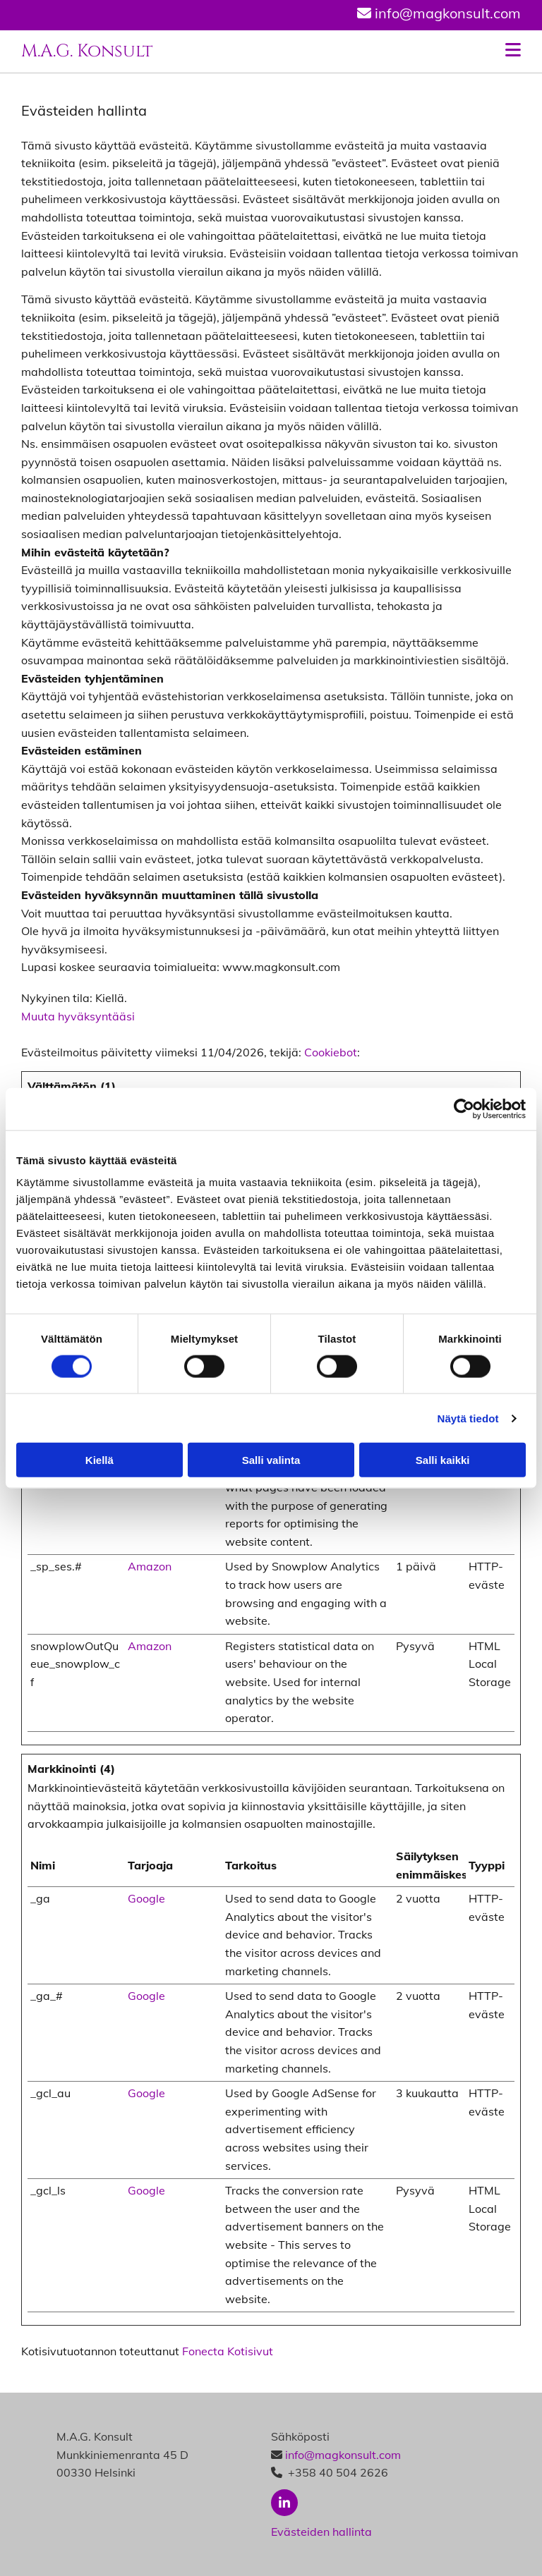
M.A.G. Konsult (86, 51)
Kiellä (99, 1460)
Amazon (149, 1566)
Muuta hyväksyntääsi (78, 1016)
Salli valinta (271, 1460)
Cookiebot (330, 1052)
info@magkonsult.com (343, 2455)
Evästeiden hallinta (321, 2532)
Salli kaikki (443, 1460)
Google (146, 1898)
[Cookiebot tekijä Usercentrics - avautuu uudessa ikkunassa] (464, 1108)
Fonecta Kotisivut (227, 2351)
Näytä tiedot (468, 1418)
